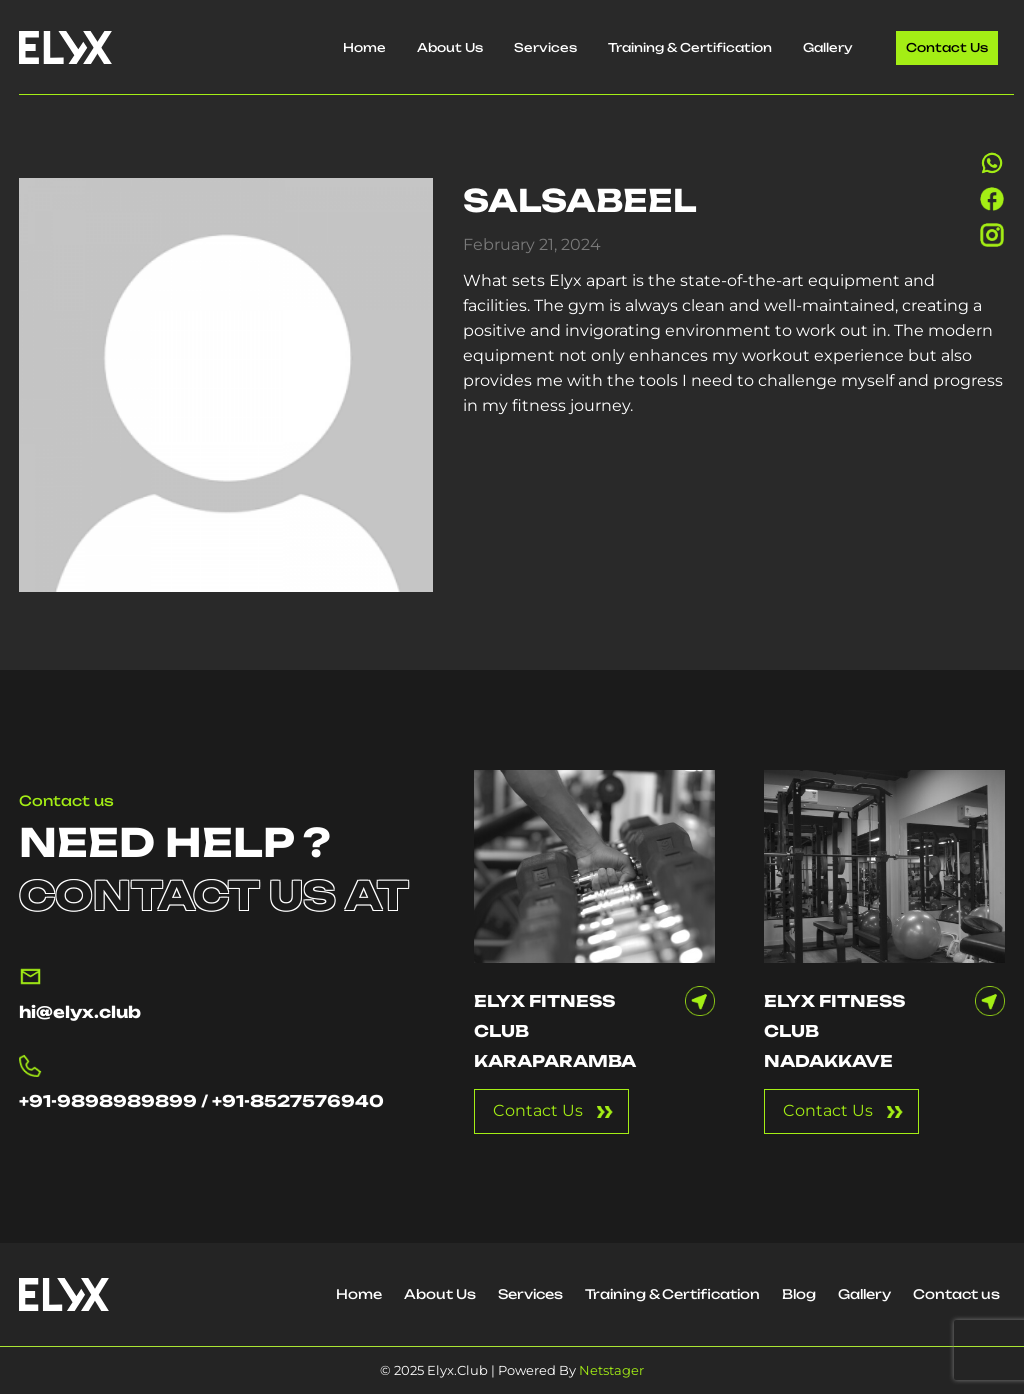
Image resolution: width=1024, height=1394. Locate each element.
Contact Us (538, 1110)
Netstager (611, 1370)
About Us (450, 47)
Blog (799, 1294)
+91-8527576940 (298, 1101)
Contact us (947, 47)
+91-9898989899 (108, 1101)
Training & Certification (690, 47)
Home (364, 47)
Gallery (828, 47)
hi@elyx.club (80, 1012)
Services (545, 47)
